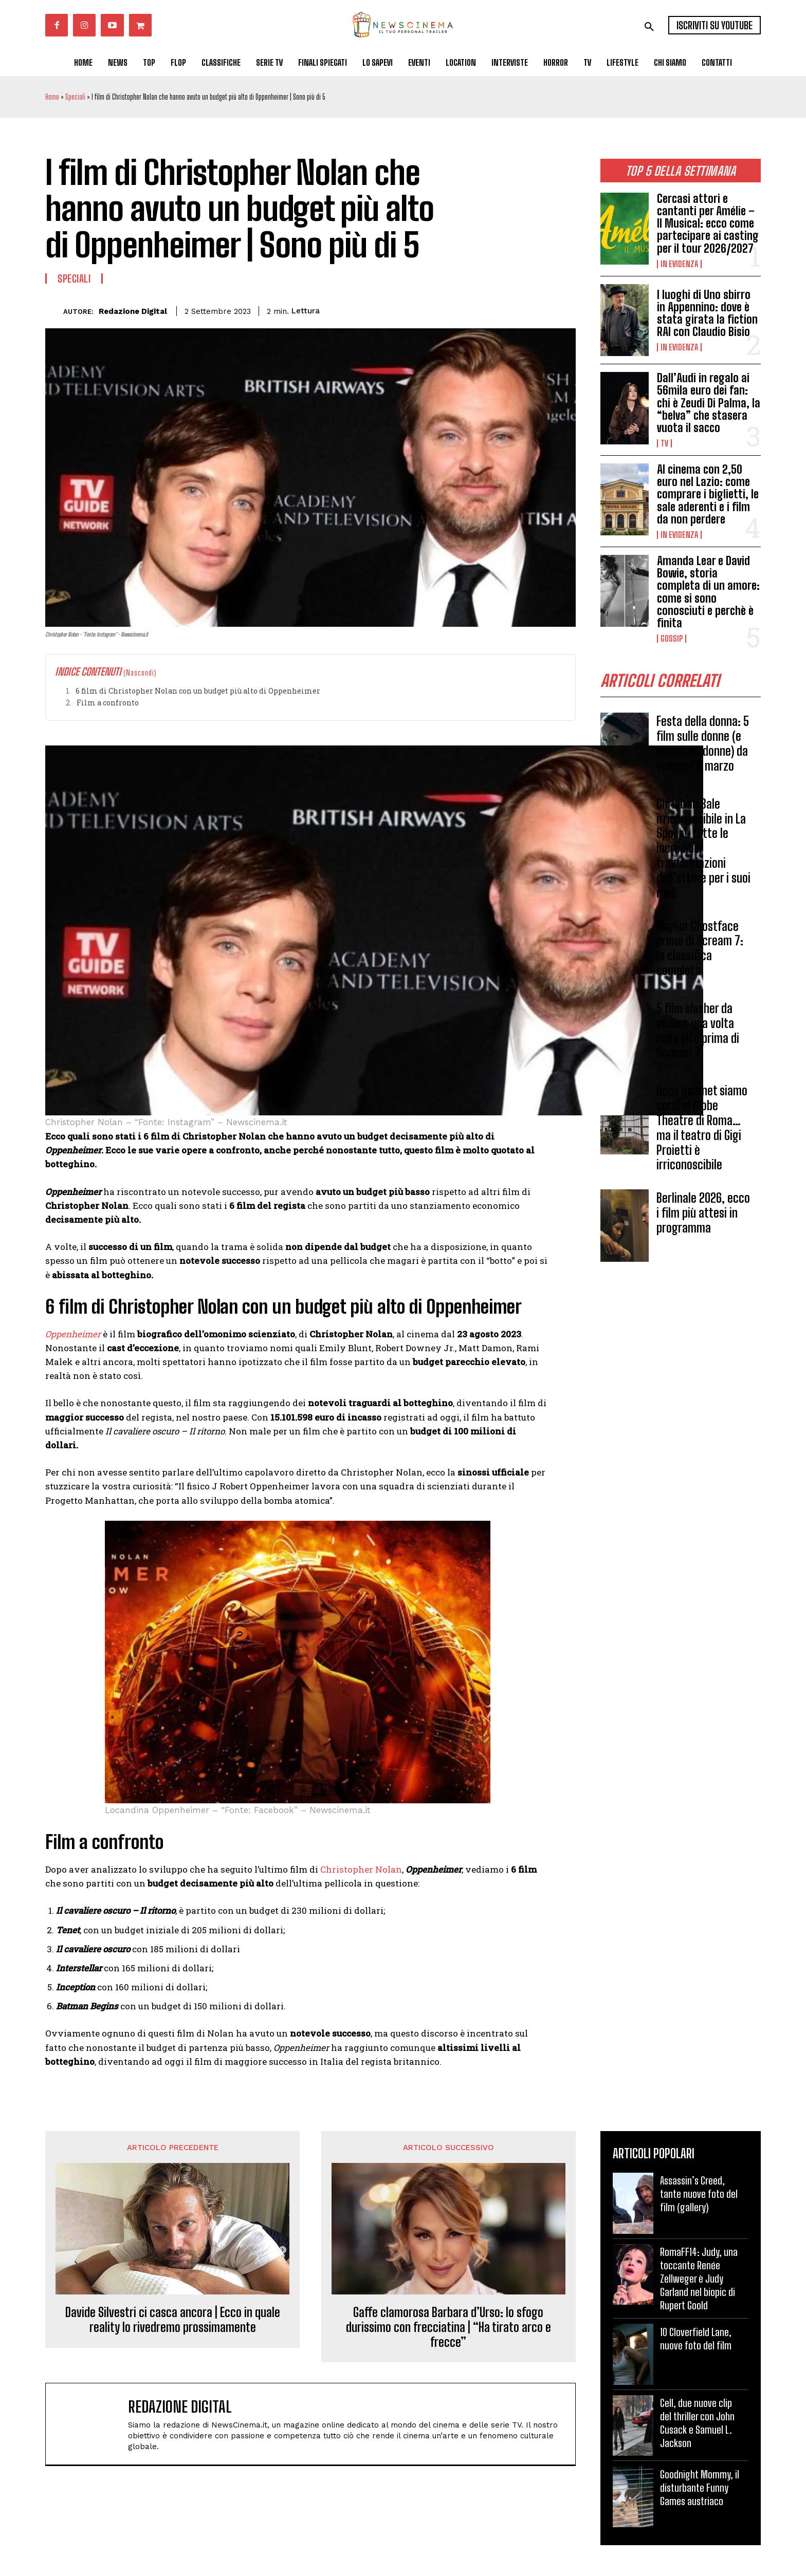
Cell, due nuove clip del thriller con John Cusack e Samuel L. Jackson (697, 2423)
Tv (664, 443)
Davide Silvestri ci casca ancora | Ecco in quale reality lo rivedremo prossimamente (172, 2320)
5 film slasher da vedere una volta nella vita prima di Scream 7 (697, 1030)
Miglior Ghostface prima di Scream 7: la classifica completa (699, 948)
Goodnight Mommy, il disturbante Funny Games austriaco (699, 2487)
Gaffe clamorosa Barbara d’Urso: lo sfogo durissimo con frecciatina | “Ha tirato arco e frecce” (448, 2327)
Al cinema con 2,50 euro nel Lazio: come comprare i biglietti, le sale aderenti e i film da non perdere (708, 494)
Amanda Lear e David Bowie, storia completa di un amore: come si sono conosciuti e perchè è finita (708, 592)
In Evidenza (679, 264)
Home (52, 96)
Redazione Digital (133, 311)
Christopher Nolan (361, 1869)
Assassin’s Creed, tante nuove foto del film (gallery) (699, 2193)
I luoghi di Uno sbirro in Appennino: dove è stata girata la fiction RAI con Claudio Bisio (707, 313)
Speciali (75, 96)
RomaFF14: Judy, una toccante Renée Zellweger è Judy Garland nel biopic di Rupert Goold (699, 2278)
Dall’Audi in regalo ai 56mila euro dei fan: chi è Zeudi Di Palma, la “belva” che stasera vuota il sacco (708, 403)
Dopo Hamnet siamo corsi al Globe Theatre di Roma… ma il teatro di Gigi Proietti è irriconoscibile (701, 1128)
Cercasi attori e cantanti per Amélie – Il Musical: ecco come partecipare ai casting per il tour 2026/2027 (708, 223)
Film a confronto (108, 702)
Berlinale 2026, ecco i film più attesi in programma (703, 1213)
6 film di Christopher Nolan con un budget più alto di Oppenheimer (198, 691)
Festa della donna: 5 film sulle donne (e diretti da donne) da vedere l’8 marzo (702, 743)
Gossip (672, 638)
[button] (649, 26)
